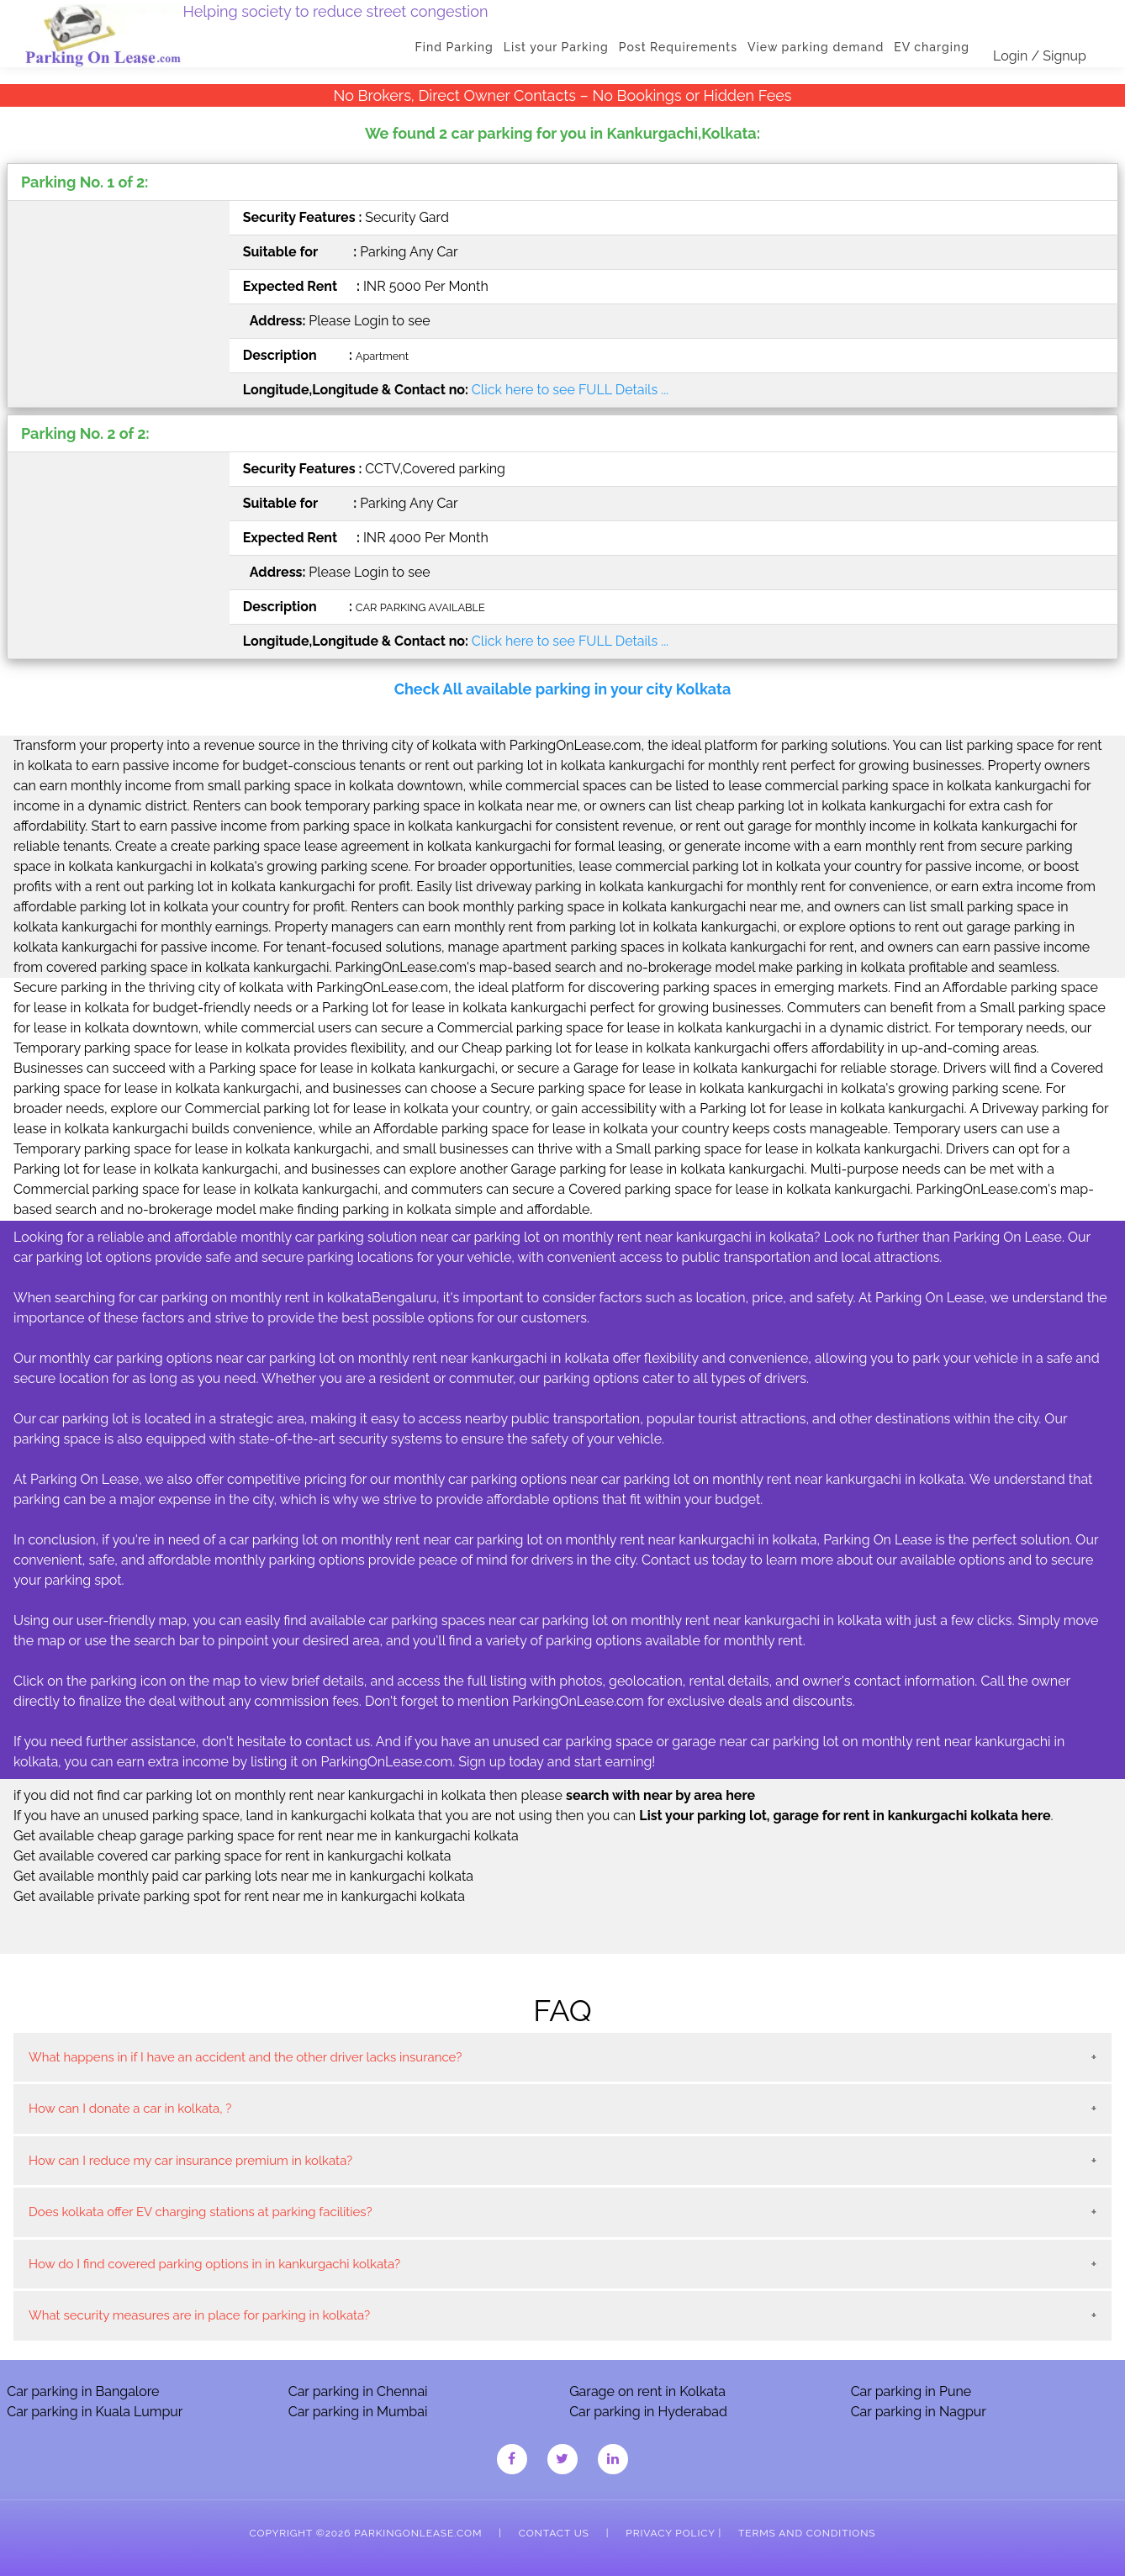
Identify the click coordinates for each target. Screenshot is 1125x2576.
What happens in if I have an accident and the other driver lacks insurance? (245, 2057)
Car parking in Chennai (358, 2391)
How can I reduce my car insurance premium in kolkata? (190, 2160)
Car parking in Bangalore (83, 2391)
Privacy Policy (670, 2533)
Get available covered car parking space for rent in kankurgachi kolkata (232, 1856)
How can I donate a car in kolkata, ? (130, 2108)
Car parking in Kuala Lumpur (94, 2412)
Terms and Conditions (806, 2533)
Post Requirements (678, 47)
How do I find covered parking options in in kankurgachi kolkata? (214, 2264)
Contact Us (554, 2533)
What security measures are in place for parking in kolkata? (199, 2315)
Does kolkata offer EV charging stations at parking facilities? (200, 2212)
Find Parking (454, 47)
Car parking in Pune (911, 2391)
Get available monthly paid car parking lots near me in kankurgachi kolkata (243, 1876)
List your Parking (556, 47)
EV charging (931, 47)
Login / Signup (1039, 56)
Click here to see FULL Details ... (570, 390)
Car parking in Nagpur (918, 2412)
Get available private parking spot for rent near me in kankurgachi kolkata (239, 1896)
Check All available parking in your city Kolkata (563, 689)
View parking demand (815, 47)
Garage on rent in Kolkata (647, 2391)
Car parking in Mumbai (358, 2412)
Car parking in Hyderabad (648, 2412)
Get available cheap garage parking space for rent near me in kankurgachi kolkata (266, 1836)
